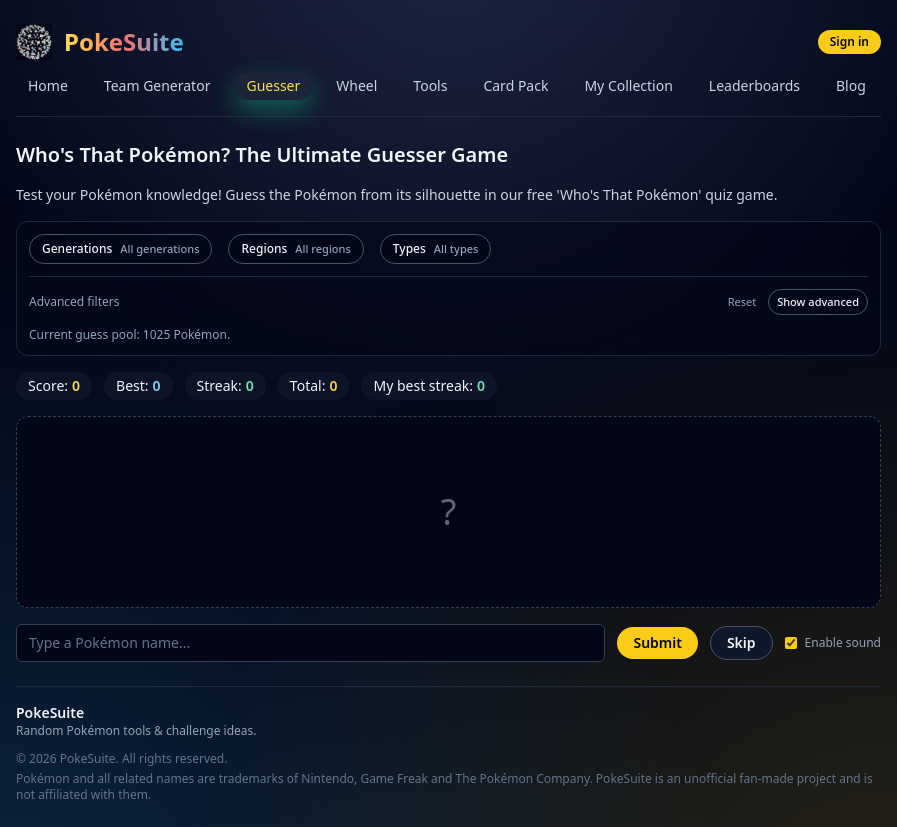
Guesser (273, 85)
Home (48, 85)
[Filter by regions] (295, 249)
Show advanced (818, 301)
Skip (741, 642)
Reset (742, 301)
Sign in (849, 41)
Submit (657, 642)
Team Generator (157, 85)
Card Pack (515, 85)
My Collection (628, 85)
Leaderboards (754, 85)
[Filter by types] (436, 249)
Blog (851, 85)
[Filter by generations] (120, 249)
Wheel (356, 85)
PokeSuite (124, 41)
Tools (430, 85)
